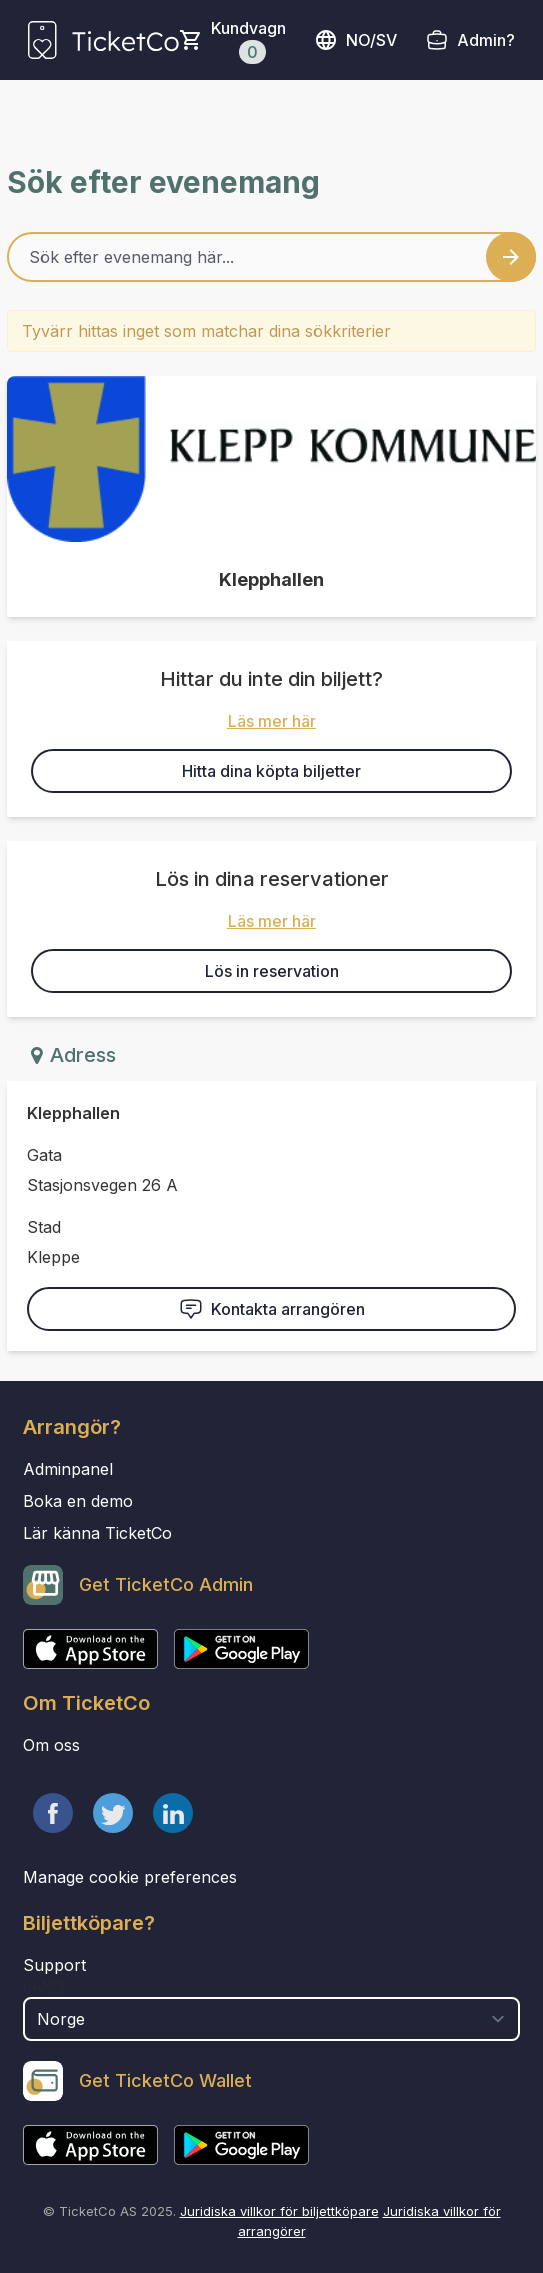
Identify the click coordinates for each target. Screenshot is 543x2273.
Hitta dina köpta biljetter (271, 771)
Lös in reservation (272, 971)
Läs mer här (272, 721)
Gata (44, 1155)
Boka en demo (78, 1501)
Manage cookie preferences (130, 1877)
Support (54, 1965)
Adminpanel (68, 1469)
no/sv (355, 40)
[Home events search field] (271, 257)
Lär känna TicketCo (97, 1533)
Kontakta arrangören (272, 1309)
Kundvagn (248, 41)
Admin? (486, 40)
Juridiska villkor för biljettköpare (279, 2211)
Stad (44, 1227)
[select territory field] (271, 2019)
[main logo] (103, 40)
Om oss (51, 1745)
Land (43, 1987)
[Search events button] (511, 257)
